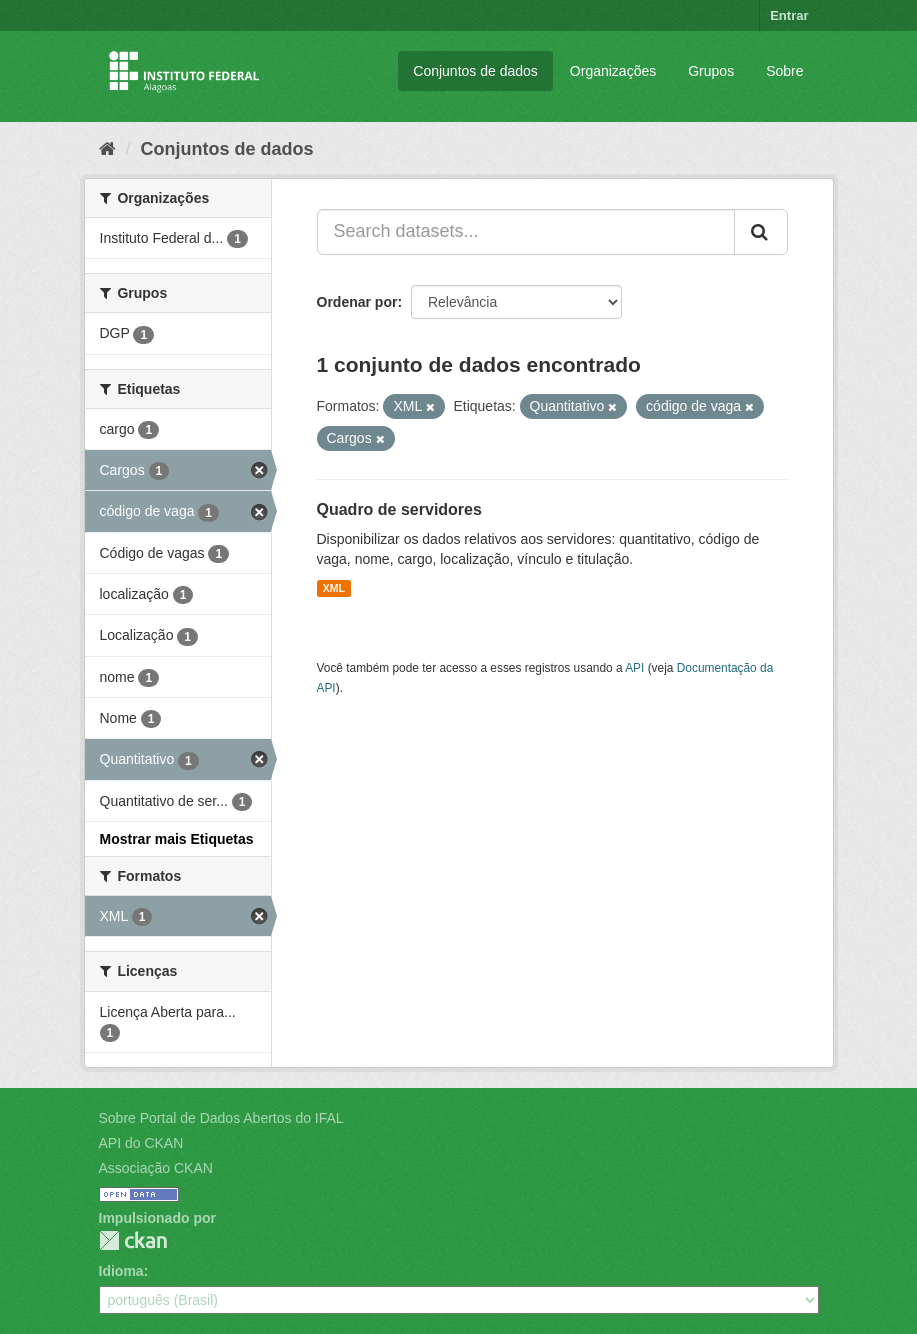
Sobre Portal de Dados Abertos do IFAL (221, 1118)
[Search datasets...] (526, 232)
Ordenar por (357, 302)
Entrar (789, 15)
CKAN (133, 1240)
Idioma (121, 1271)
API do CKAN (141, 1143)
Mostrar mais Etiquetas (177, 839)
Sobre (784, 71)
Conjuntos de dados (475, 71)
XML (334, 588)
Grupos (711, 71)
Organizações (613, 71)
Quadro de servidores (399, 509)
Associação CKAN (156, 1168)
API (634, 668)
